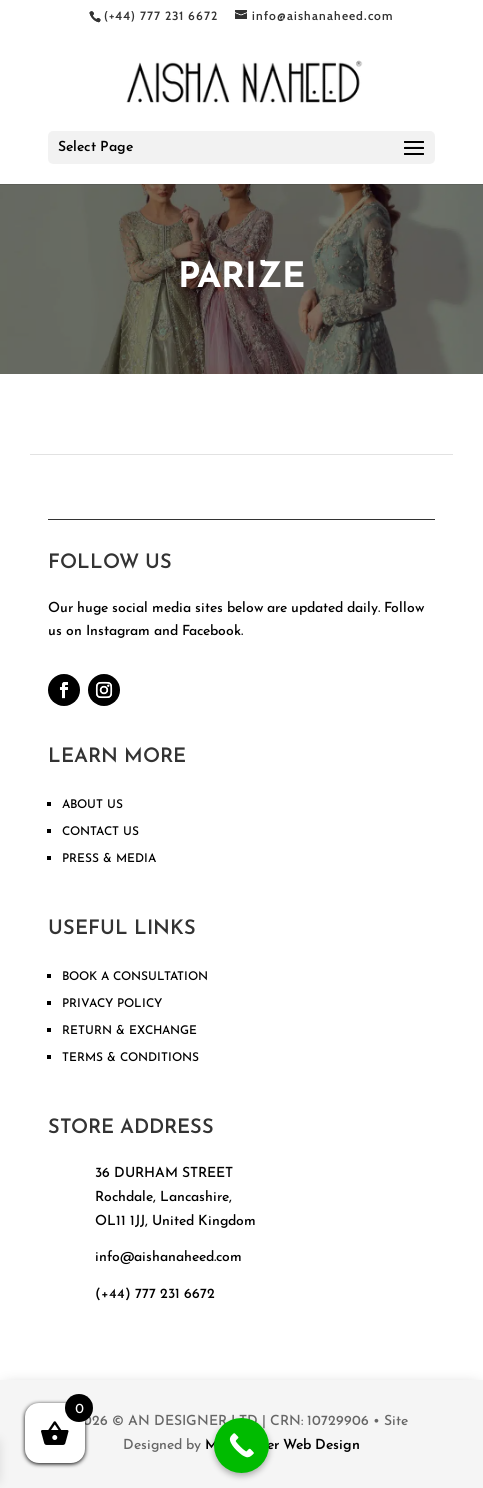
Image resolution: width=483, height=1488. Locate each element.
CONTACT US (100, 832)
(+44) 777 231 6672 (155, 1294)
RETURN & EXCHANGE (129, 1031)
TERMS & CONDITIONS (130, 1058)
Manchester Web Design (282, 1445)
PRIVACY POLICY (112, 1004)
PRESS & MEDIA (109, 859)
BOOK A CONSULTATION (135, 977)
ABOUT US (92, 805)
